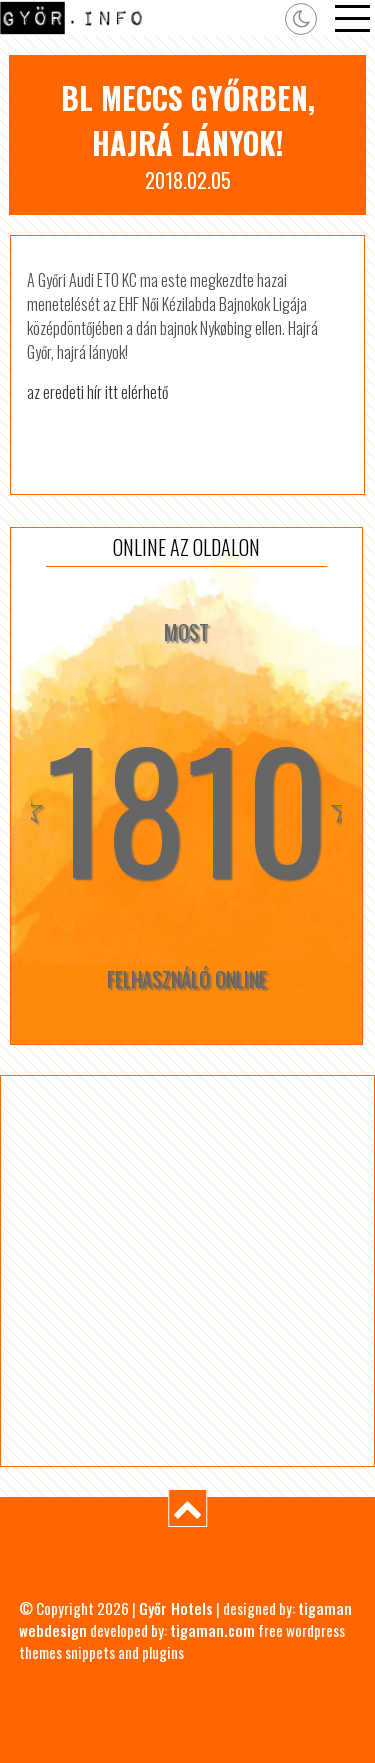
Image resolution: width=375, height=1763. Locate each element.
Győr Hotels (176, 1608)
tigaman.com (212, 1630)
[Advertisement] (187, 1270)
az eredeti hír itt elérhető (97, 392)
